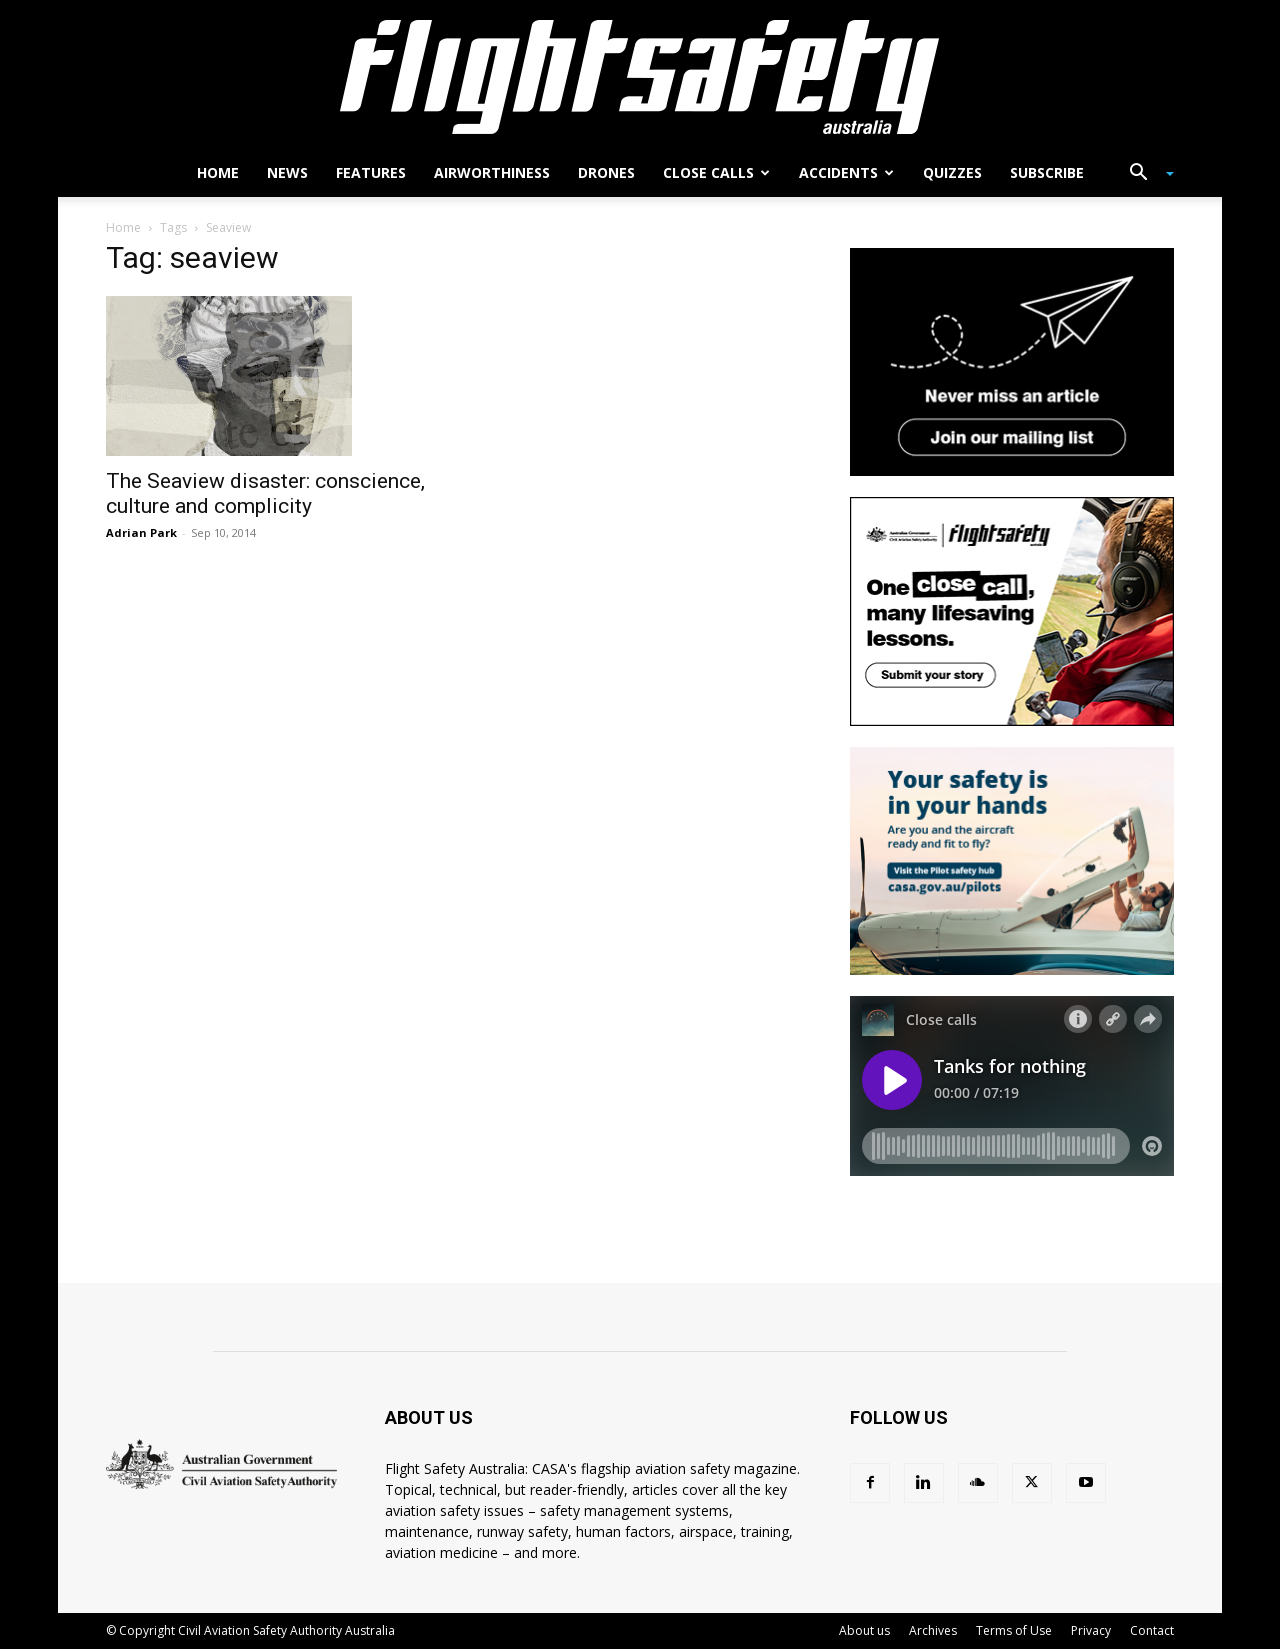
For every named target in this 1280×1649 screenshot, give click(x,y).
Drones (606, 172)
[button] (1144, 174)
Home (218, 172)
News (287, 172)
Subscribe (1047, 172)
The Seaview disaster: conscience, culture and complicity (265, 493)
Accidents (846, 172)
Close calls (716, 172)
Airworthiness (492, 172)
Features (371, 172)
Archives (933, 1630)
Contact (1152, 1630)
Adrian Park (141, 532)
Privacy (1091, 1630)
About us (864, 1630)
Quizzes (952, 172)
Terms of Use (1014, 1630)
